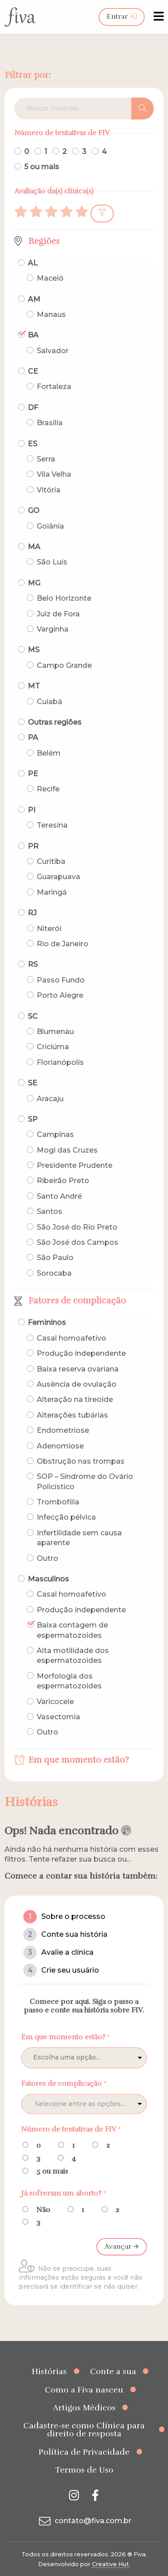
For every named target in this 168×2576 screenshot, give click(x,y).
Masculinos (48, 1579)
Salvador (53, 350)
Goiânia (50, 526)
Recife (48, 789)
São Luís (52, 562)
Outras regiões (55, 722)
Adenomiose (60, 1446)
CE (33, 371)
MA (34, 547)
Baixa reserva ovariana (78, 1369)
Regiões (44, 241)
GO (33, 510)
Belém (48, 753)
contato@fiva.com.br (84, 2520)
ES (32, 444)
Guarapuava (58, 876)
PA (33, 737)
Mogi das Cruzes (67, 1150)
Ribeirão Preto (63, 1180)
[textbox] (98, 2104)
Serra (46, 459)
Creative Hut (110, 2564)
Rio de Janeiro (62, 944)
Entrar (122, 16)
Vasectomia (58, 1717)
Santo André (59, 1196)
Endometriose (63, 1430)
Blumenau (55, 1031)
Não (43, 2209)
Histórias (49, 2371)
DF (33, 407)
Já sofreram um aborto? (63, 2193)
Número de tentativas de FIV (71, 2129)
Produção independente (81, 1353)
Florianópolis (60, 1062)
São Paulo (55, 1257)
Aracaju (50, 1098)
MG (34, 583)
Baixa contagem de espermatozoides (72, 1630)
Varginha (53, 629)
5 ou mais (41, 166)
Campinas (55, 1134)
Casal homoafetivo (71, 1338)
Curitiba (51, 861)
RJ (32, 913)
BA (33, 335)
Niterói (49, 928)
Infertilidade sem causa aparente (79, 1538)
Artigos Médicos (84, 2408)
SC (33, 1016)
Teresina (52, 825)
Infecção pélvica (66, 1517)
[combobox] (84, 2104)
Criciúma (53, 1046)
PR (33, 846)
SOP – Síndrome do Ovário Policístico (85, 1481)
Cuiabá (49, 701)
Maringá (52, 892)
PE (33, 773)
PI (31, 810)
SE (32, 1083)
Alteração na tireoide (75, 1399)
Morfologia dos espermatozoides (69, 1681)
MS (33, 649)
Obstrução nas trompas (81, 1461)
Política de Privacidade (84, 2452)
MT (34, 686)
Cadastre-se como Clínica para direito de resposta (84, 2430)
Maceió (50, 278)
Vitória (48, 490)
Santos (49, 1211)
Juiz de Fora (58, 614)
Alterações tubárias (72, 1415)
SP (33, 1119)
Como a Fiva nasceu (84, 2390)
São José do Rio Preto (77, 1227)
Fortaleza (54, 386)
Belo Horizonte (64, 598)
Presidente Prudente (74, 1165)
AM (34, 299)
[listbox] (84, 2057)
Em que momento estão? (79, 1760)
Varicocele (55, 1701)
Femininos (47, 1322)
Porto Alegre (60, 995)
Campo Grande (64, 665)
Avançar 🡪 (121, 2246)
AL (33, 263)
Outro (47, 1558)
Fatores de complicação (77, 1300)
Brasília (50, 423)
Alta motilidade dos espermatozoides (73, 1655)
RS (33, 964)
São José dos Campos (77, 1242)
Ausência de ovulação (76, 1384)
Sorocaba (54, 1273)
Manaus (51, 314)
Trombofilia (58, 1502)
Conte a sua (113, 2371)
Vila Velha (54, 474)
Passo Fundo (61, 980)
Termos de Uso (84, 2470)
